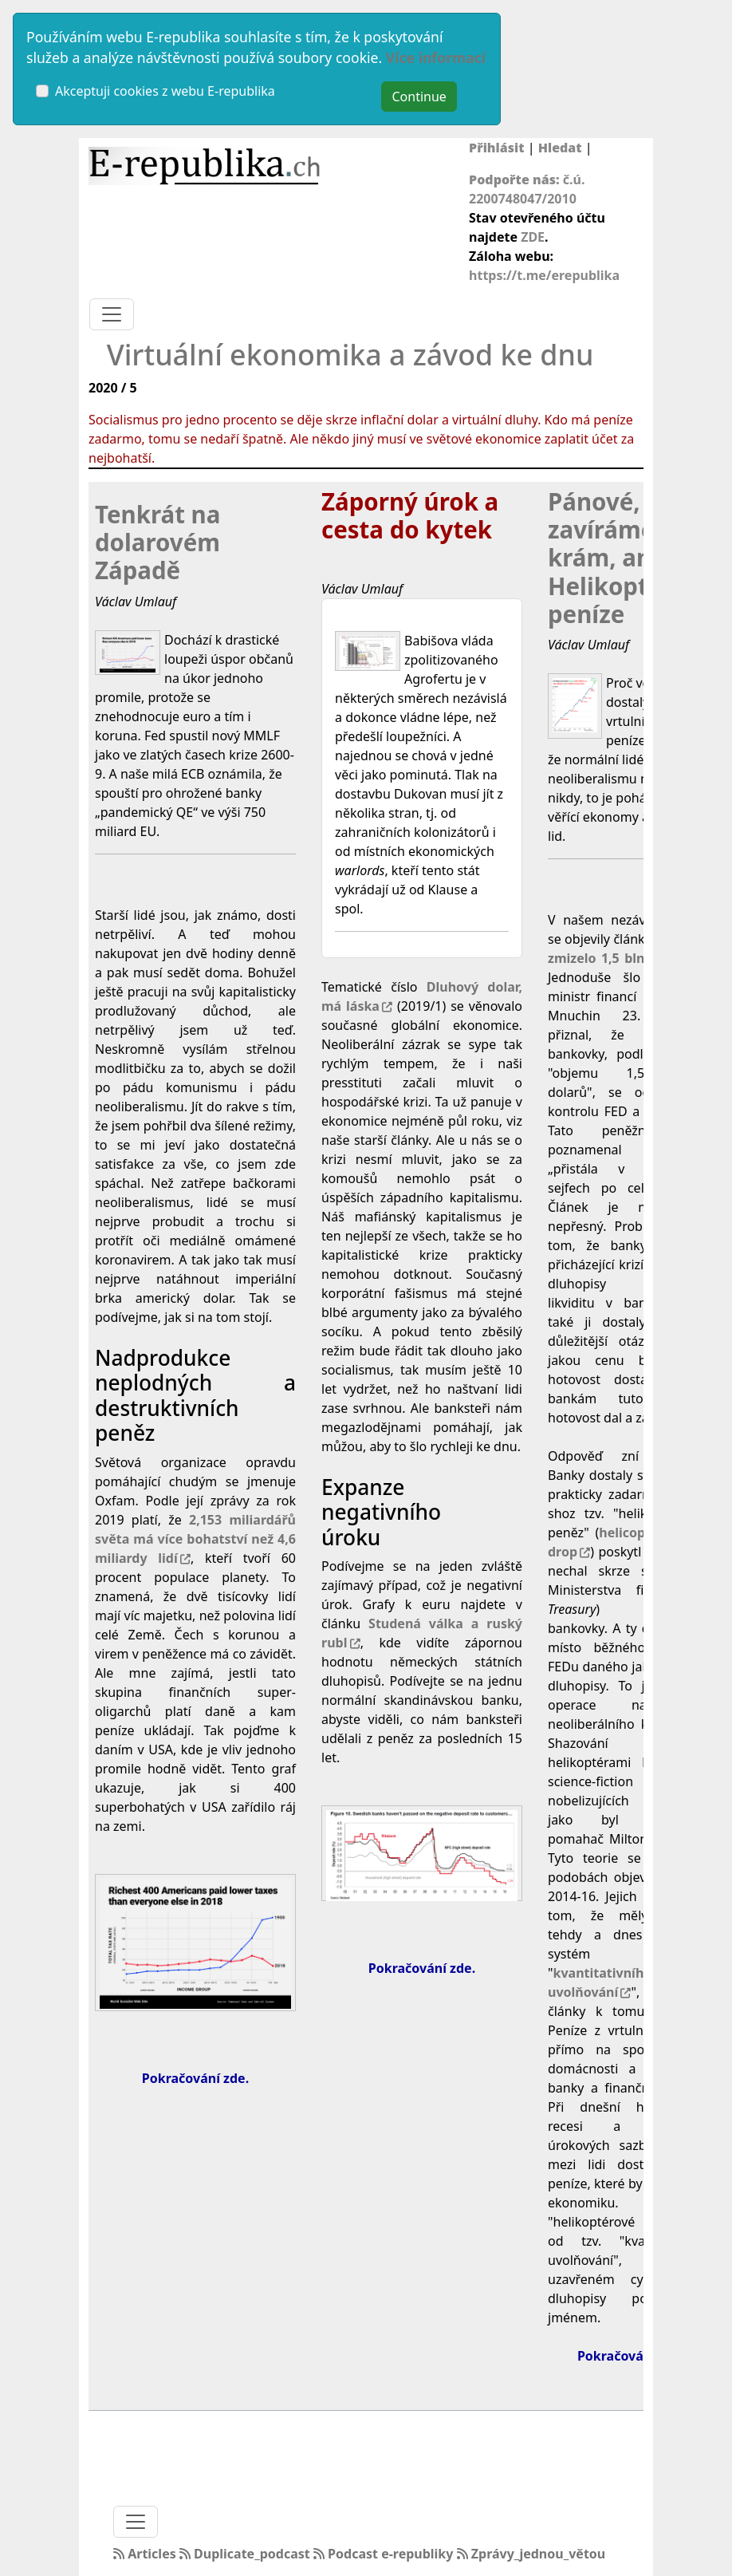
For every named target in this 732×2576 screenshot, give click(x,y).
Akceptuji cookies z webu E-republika (165, 91)
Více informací (436, 57)
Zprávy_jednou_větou (531, 2553)
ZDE (533, 237)
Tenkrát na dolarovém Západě (157, 543)
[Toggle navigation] (111, 314)
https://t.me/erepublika (544, 275)
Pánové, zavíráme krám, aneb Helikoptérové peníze (631, 558)
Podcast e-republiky (385, 2553)
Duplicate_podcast (246, 2553)
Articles (146, 2553)
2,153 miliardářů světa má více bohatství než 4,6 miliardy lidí (195, 1539)
